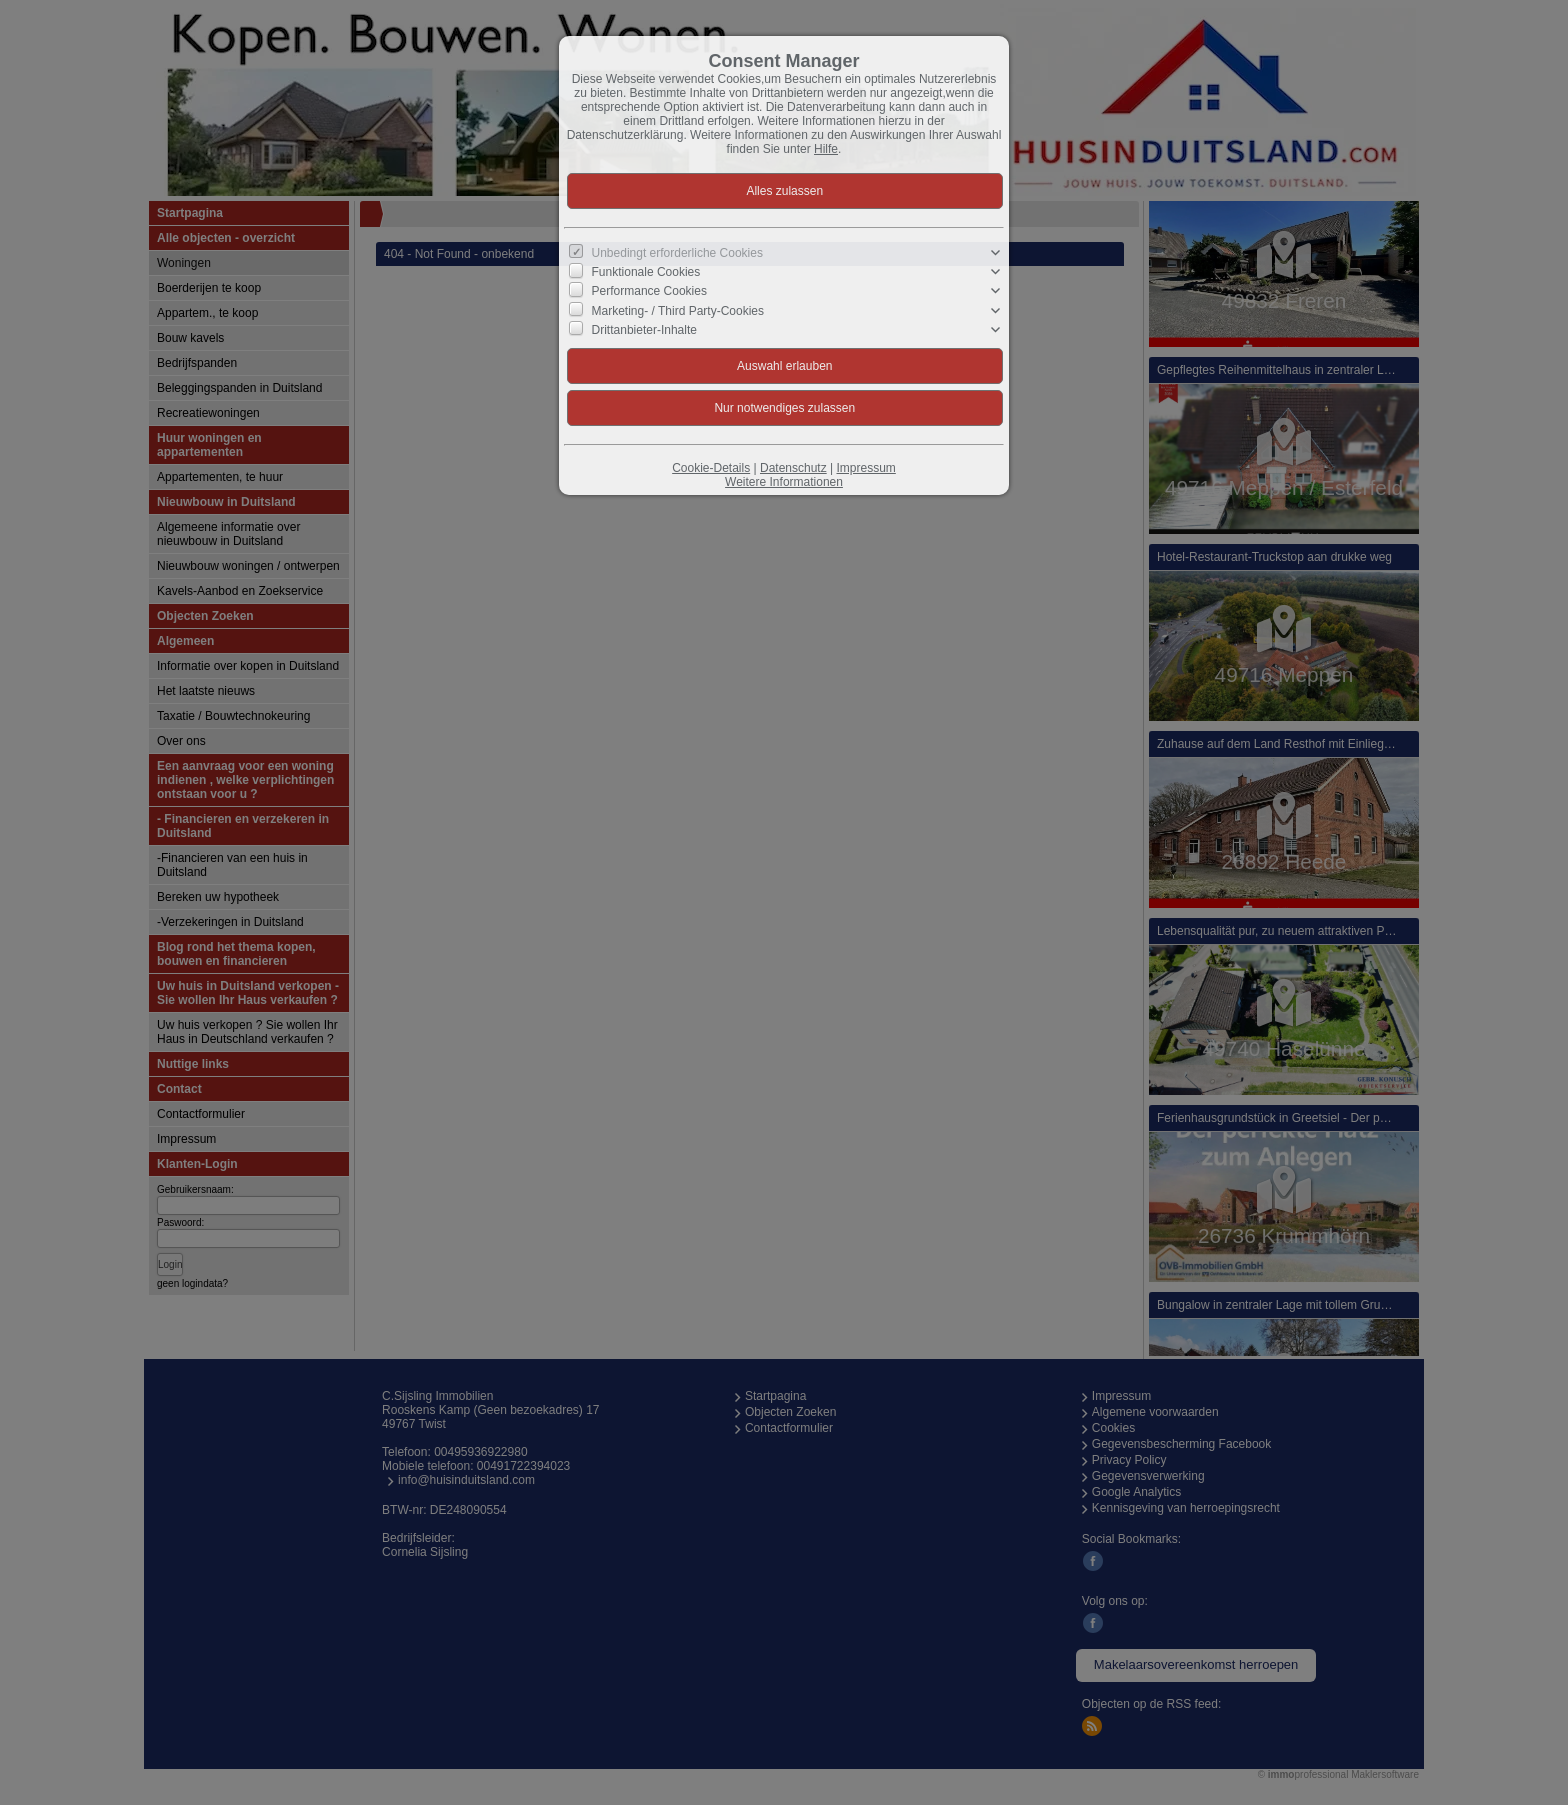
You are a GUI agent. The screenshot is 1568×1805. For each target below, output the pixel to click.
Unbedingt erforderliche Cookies (677, 253)
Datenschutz (793, 468)
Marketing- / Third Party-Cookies (678, 310)
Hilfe (826, 149)
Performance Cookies (649, 291)
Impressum (865, 468)
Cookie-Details (711, 468)
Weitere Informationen (784, 482)
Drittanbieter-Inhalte (644, 330)
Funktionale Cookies (646, 272)
